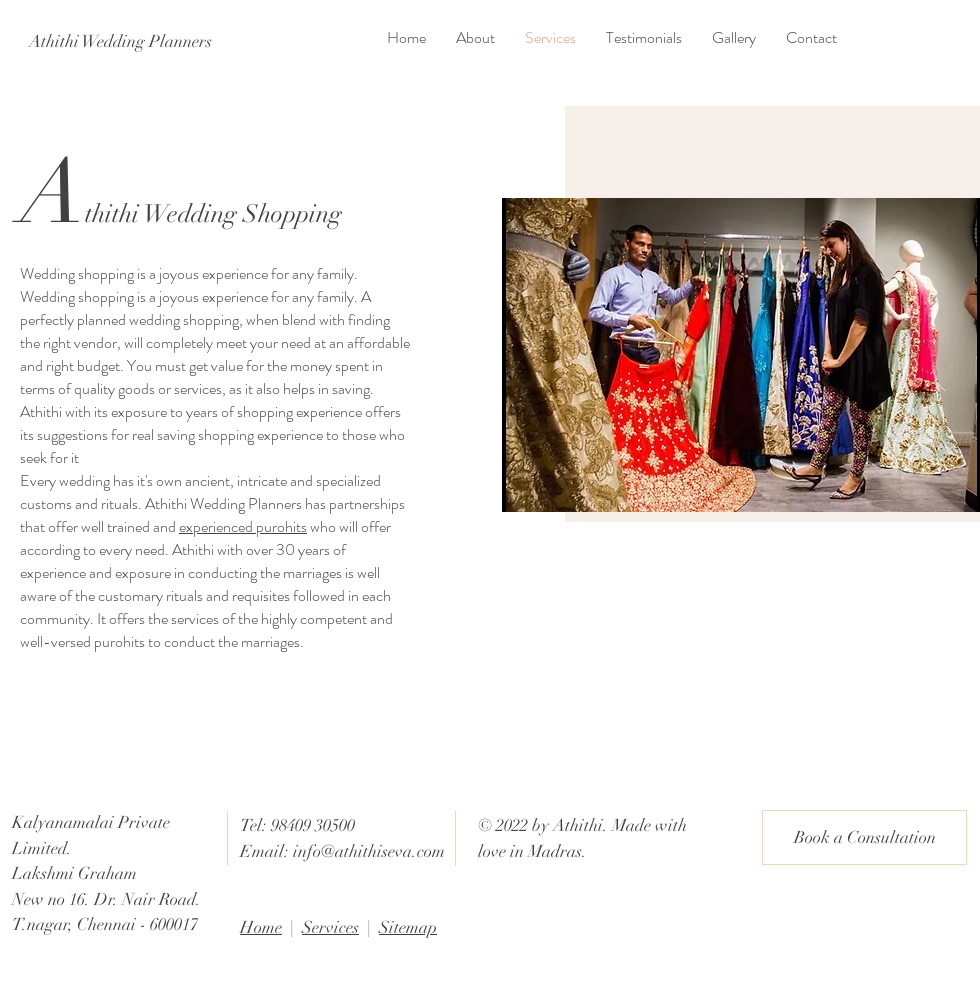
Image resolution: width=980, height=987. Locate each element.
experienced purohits (243, 526)
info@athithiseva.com (369, 851)
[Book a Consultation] (864, 837)
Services (330, 927)
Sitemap (408, 927)
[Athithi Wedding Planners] (120, 41)
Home (261, 927)
